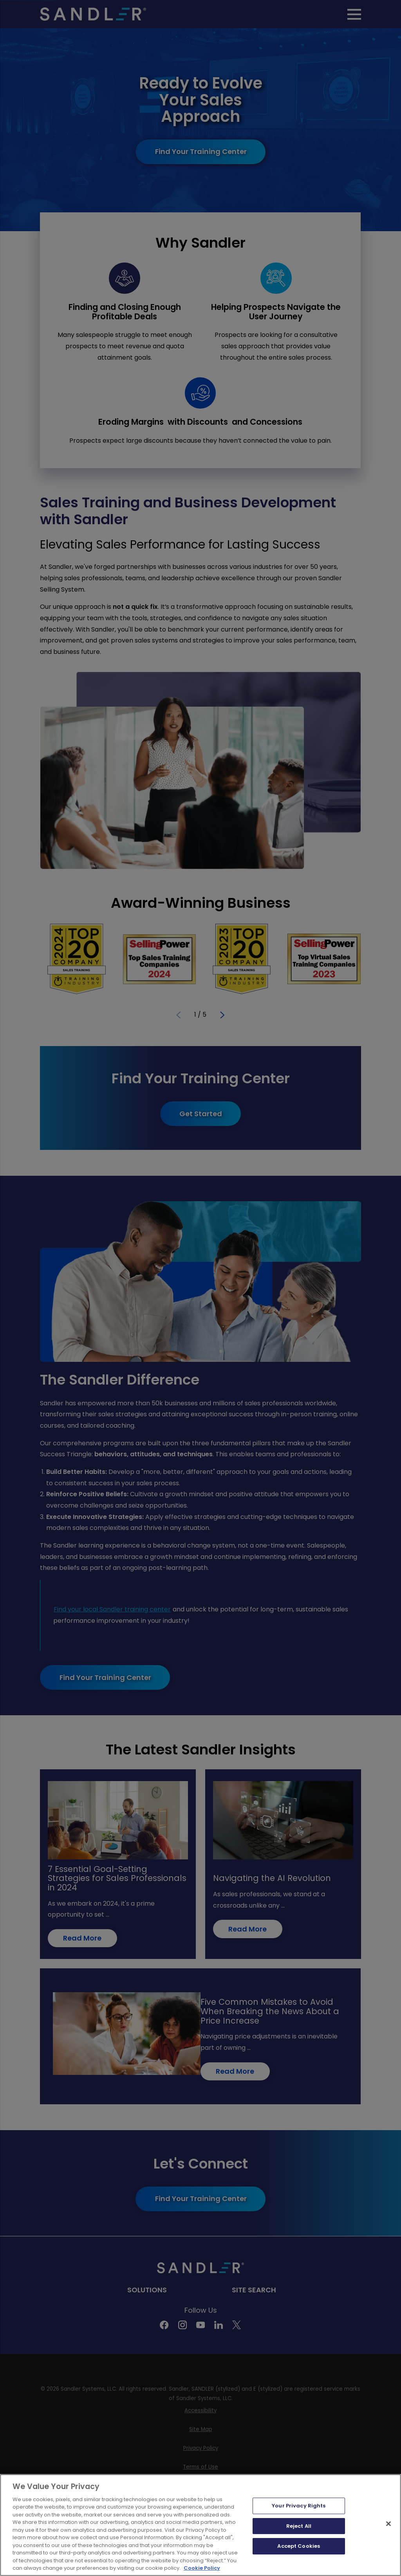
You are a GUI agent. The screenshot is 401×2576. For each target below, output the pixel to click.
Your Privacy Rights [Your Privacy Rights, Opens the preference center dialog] (298, 2505)
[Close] (388, 2523)
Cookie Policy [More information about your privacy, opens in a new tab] (202, 2568)
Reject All (298, 2526)
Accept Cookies (298, 2546)
